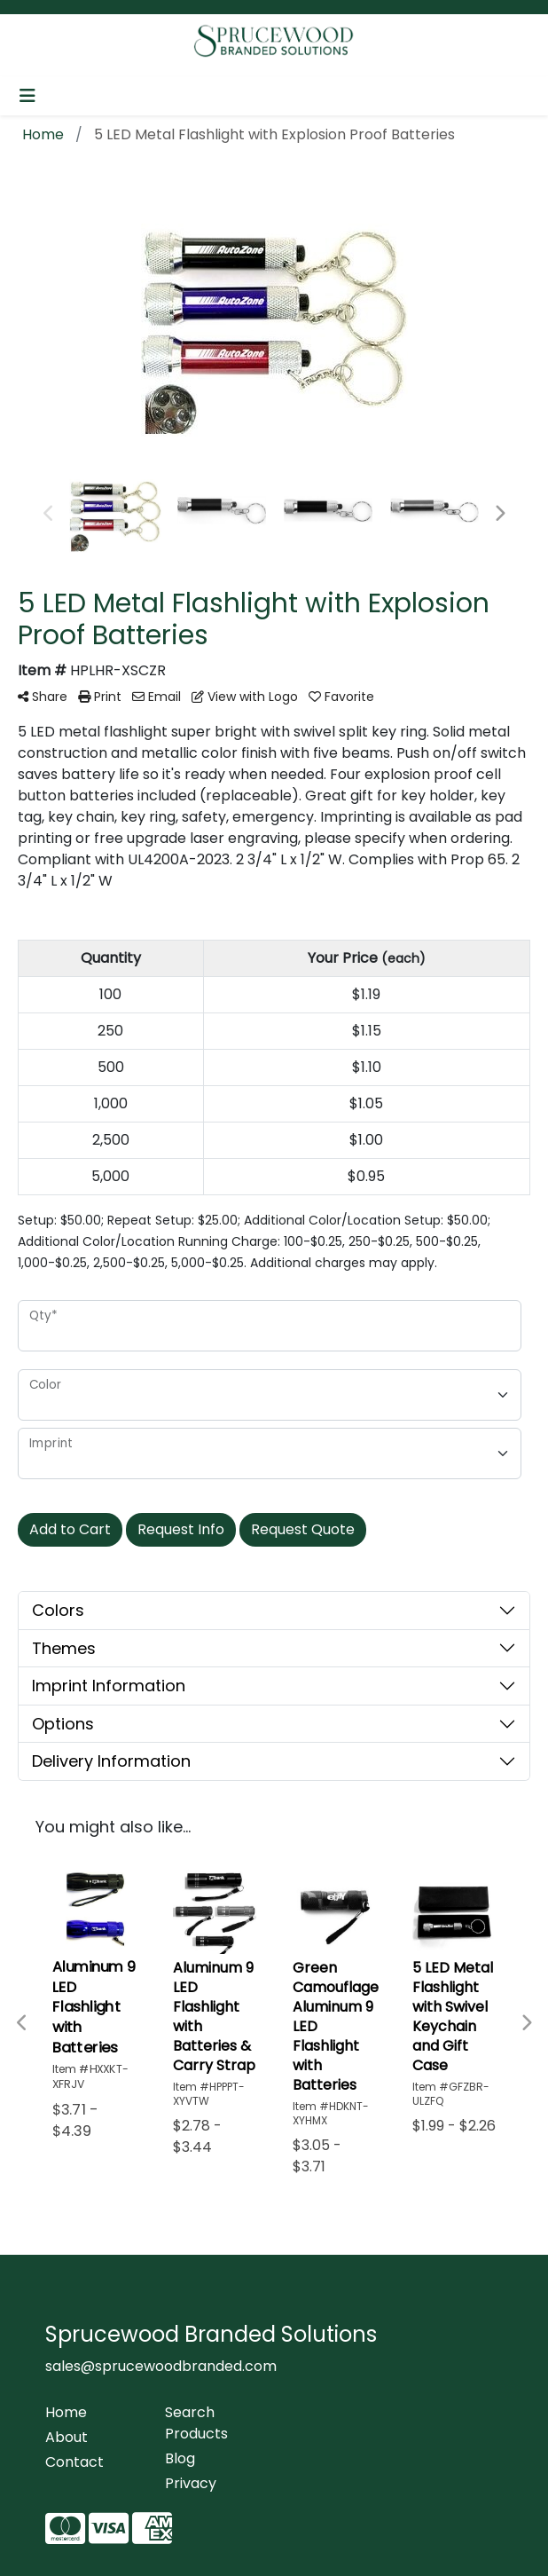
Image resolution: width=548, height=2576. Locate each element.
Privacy (190, 2483)
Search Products (196, 2423)
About (66, 2437)
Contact (74, 2462)
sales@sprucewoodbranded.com (161, 2366)
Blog (180, 2458)
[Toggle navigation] (27, 95)
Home (66, 2412)
